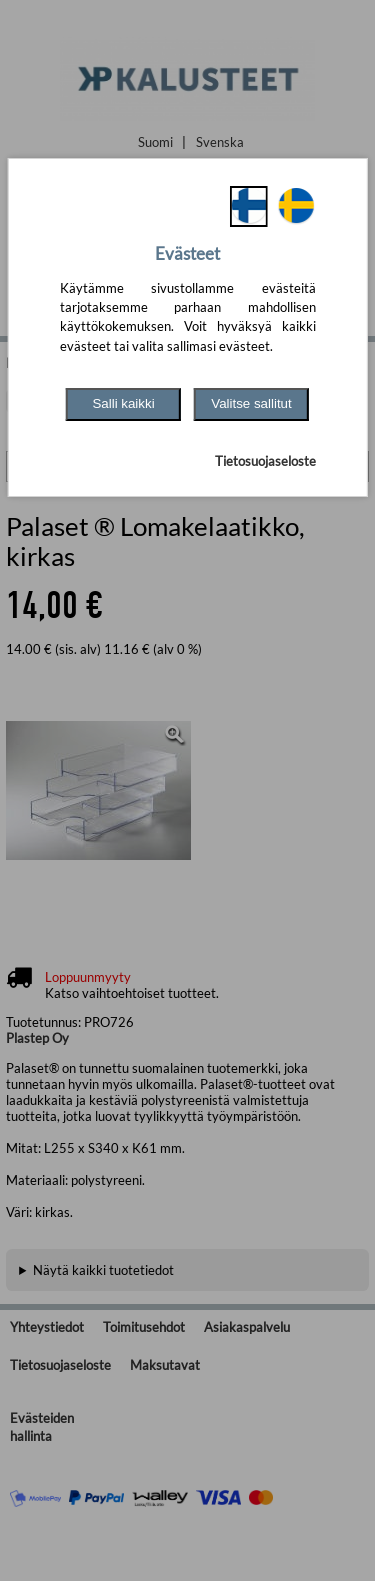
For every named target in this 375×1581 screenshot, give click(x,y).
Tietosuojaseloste (265, 461)
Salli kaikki (123, 403)
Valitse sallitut (251, 403)
